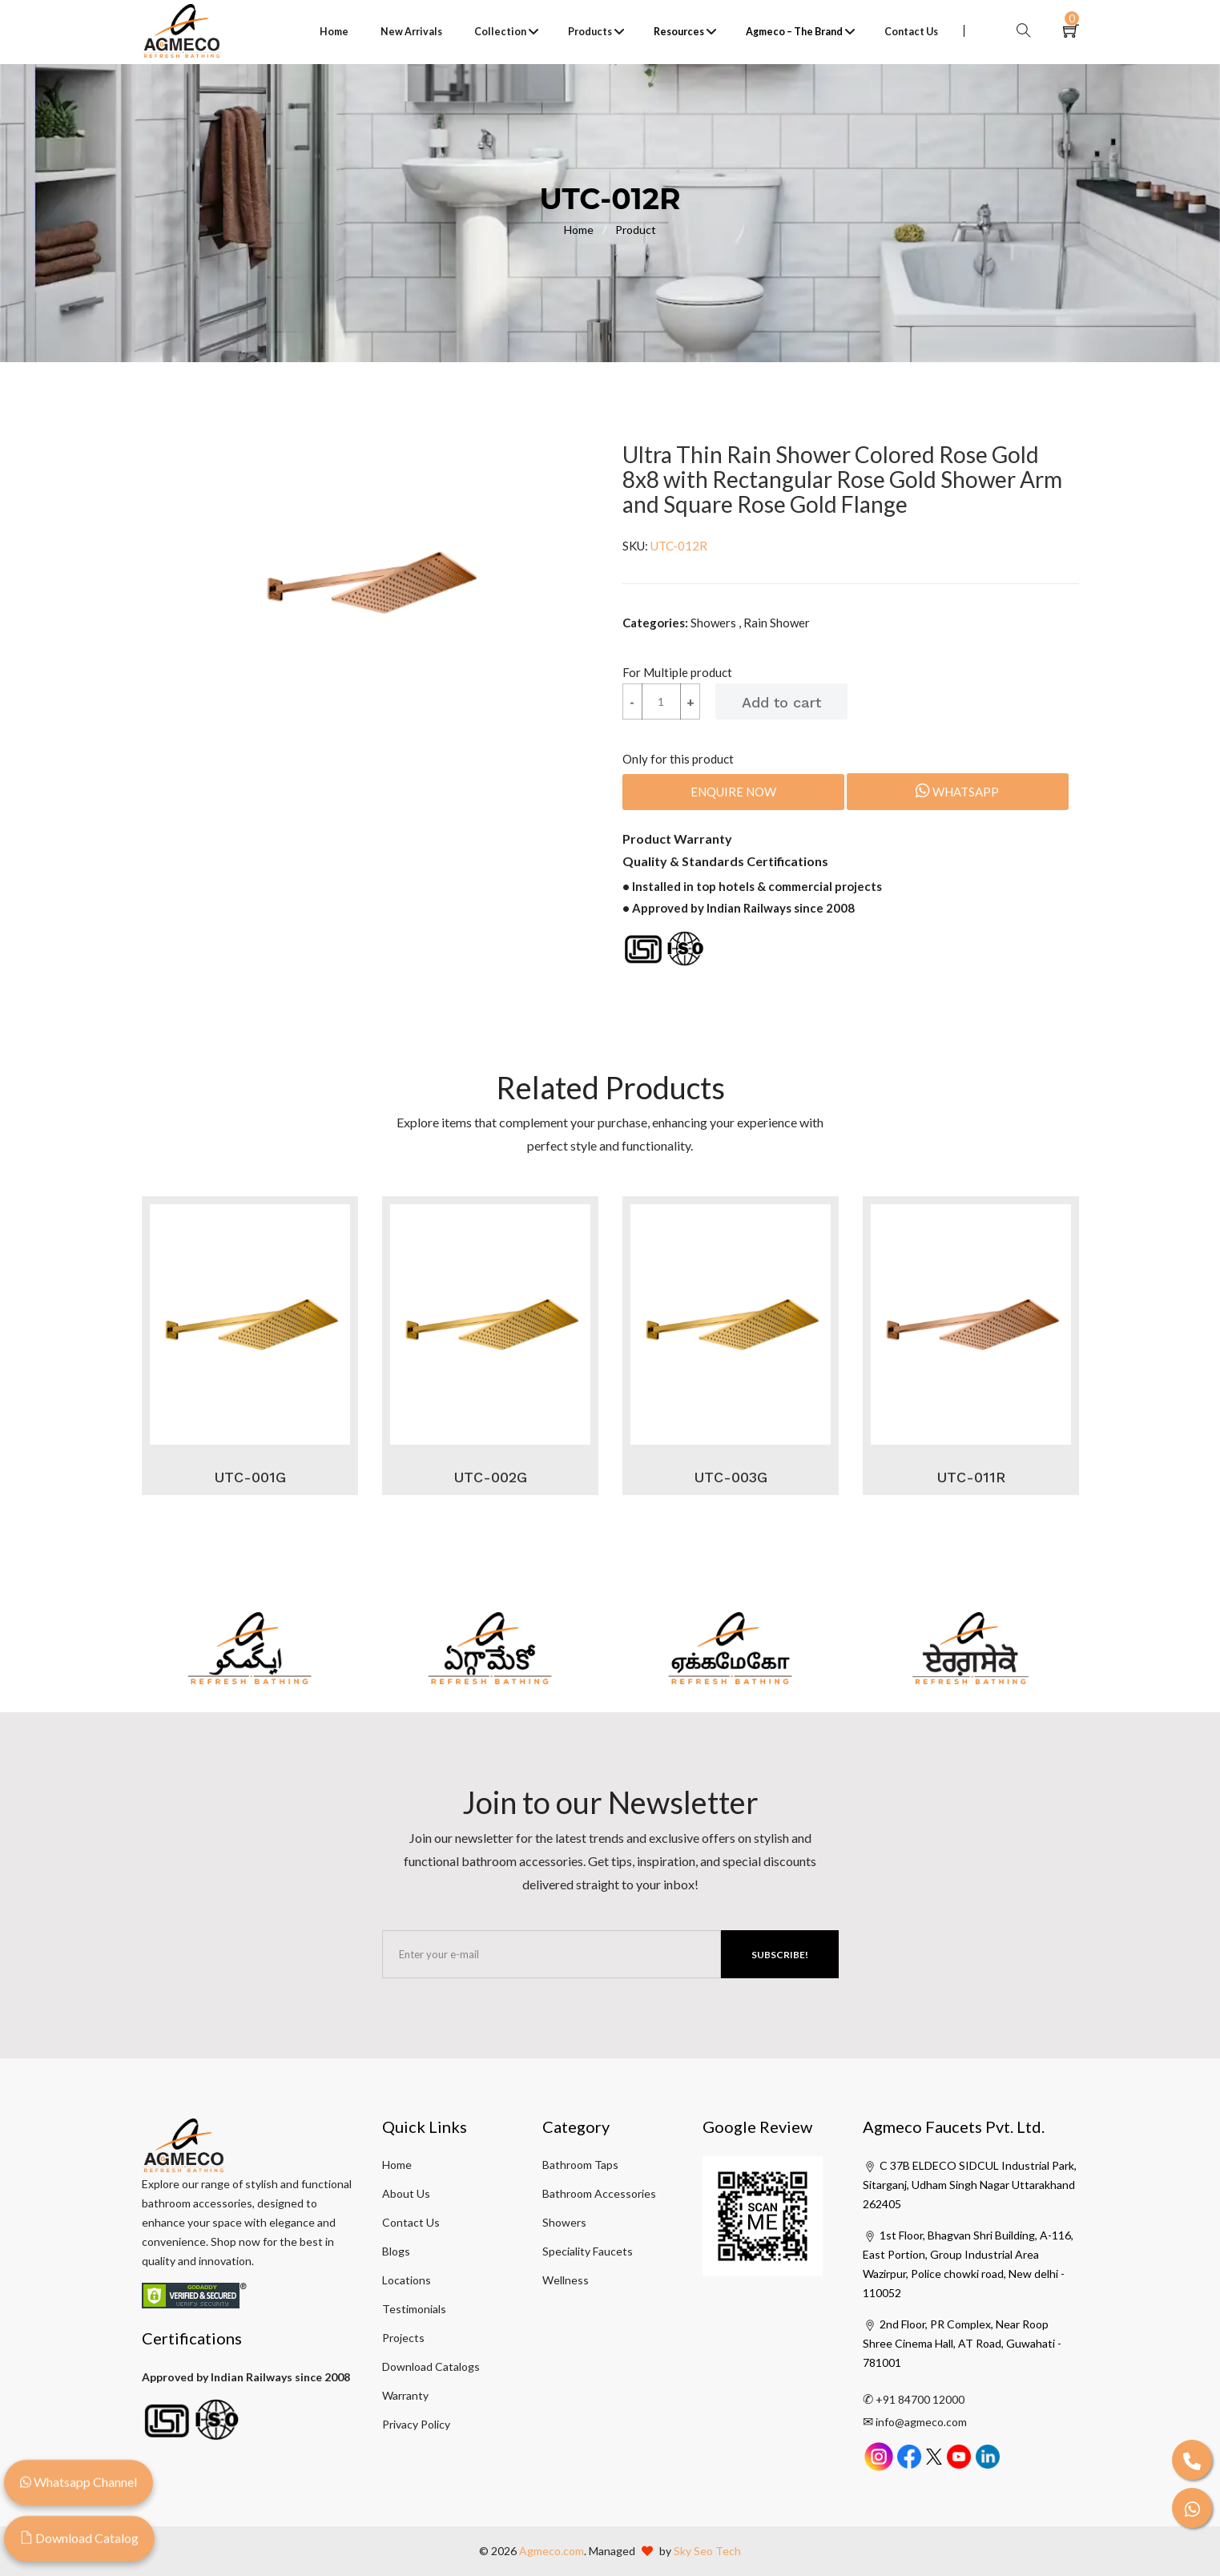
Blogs (396, 2251)
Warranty (405, 2395)
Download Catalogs (431, 2366)
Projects (403, 2337)
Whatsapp (957, 791)
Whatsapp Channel (78, 2489)
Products (590, 32)
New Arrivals (411, 32)
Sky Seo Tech (707, 2551)
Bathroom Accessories (599, 2193)
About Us (406, 2193)
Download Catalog (79, 2546)
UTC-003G (730, 1477)
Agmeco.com (551, 2551)
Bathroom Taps (580, 2164)
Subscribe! (779, 1955)
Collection (500, 32)
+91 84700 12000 (920, 2399)
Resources (679, 32)
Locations (406, 2280)
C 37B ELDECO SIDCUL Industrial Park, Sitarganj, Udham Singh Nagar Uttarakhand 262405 (970, 2185)
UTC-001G (250, 1477)
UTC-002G (490, 1477)
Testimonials (414, 2309)
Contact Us (911, 32)
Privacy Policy (416, 2424)
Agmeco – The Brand (794, 32)
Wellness (565, 2280)
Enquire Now (733, 791)
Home (334, 32)
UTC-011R (970, 1477)
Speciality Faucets (587, 2251)
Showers (564, 2222)
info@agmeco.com (921, 2422)
